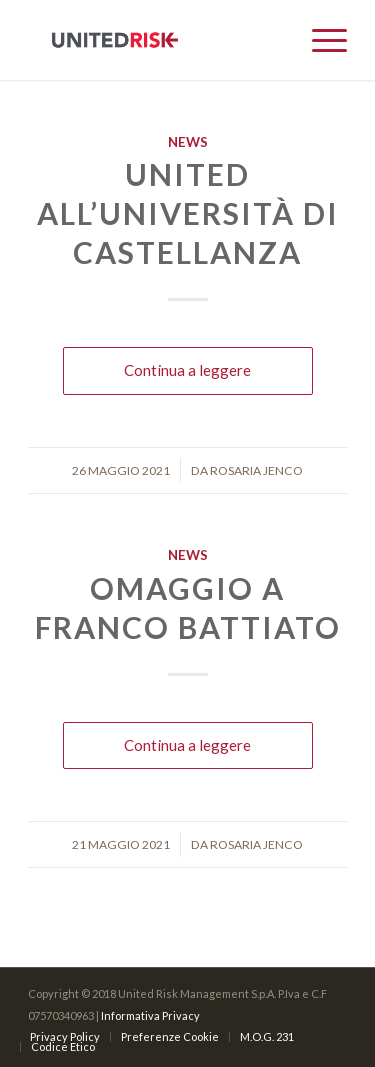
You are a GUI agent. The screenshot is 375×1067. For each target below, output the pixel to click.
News (188, 142)
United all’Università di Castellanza (188, 213)
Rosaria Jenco (256, 470)
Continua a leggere (187, 370)
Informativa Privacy (150, 1015)
